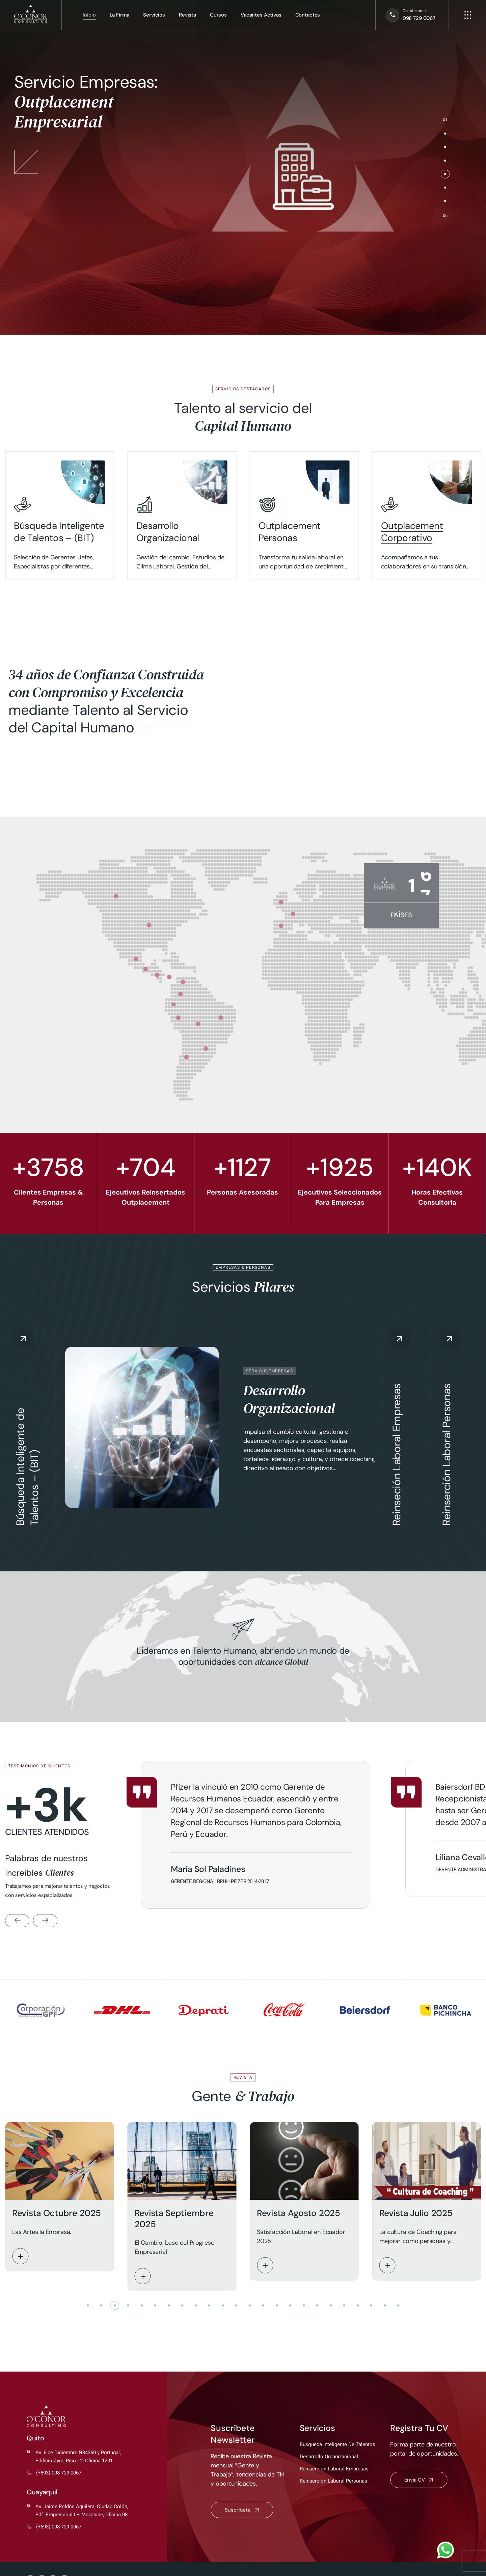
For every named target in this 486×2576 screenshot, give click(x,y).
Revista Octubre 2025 (56, 2213)
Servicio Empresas (269, 1371)
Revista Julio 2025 (416, 2213)
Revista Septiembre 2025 (174, 2218)
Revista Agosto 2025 (298, 2213)
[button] (445, 133)
